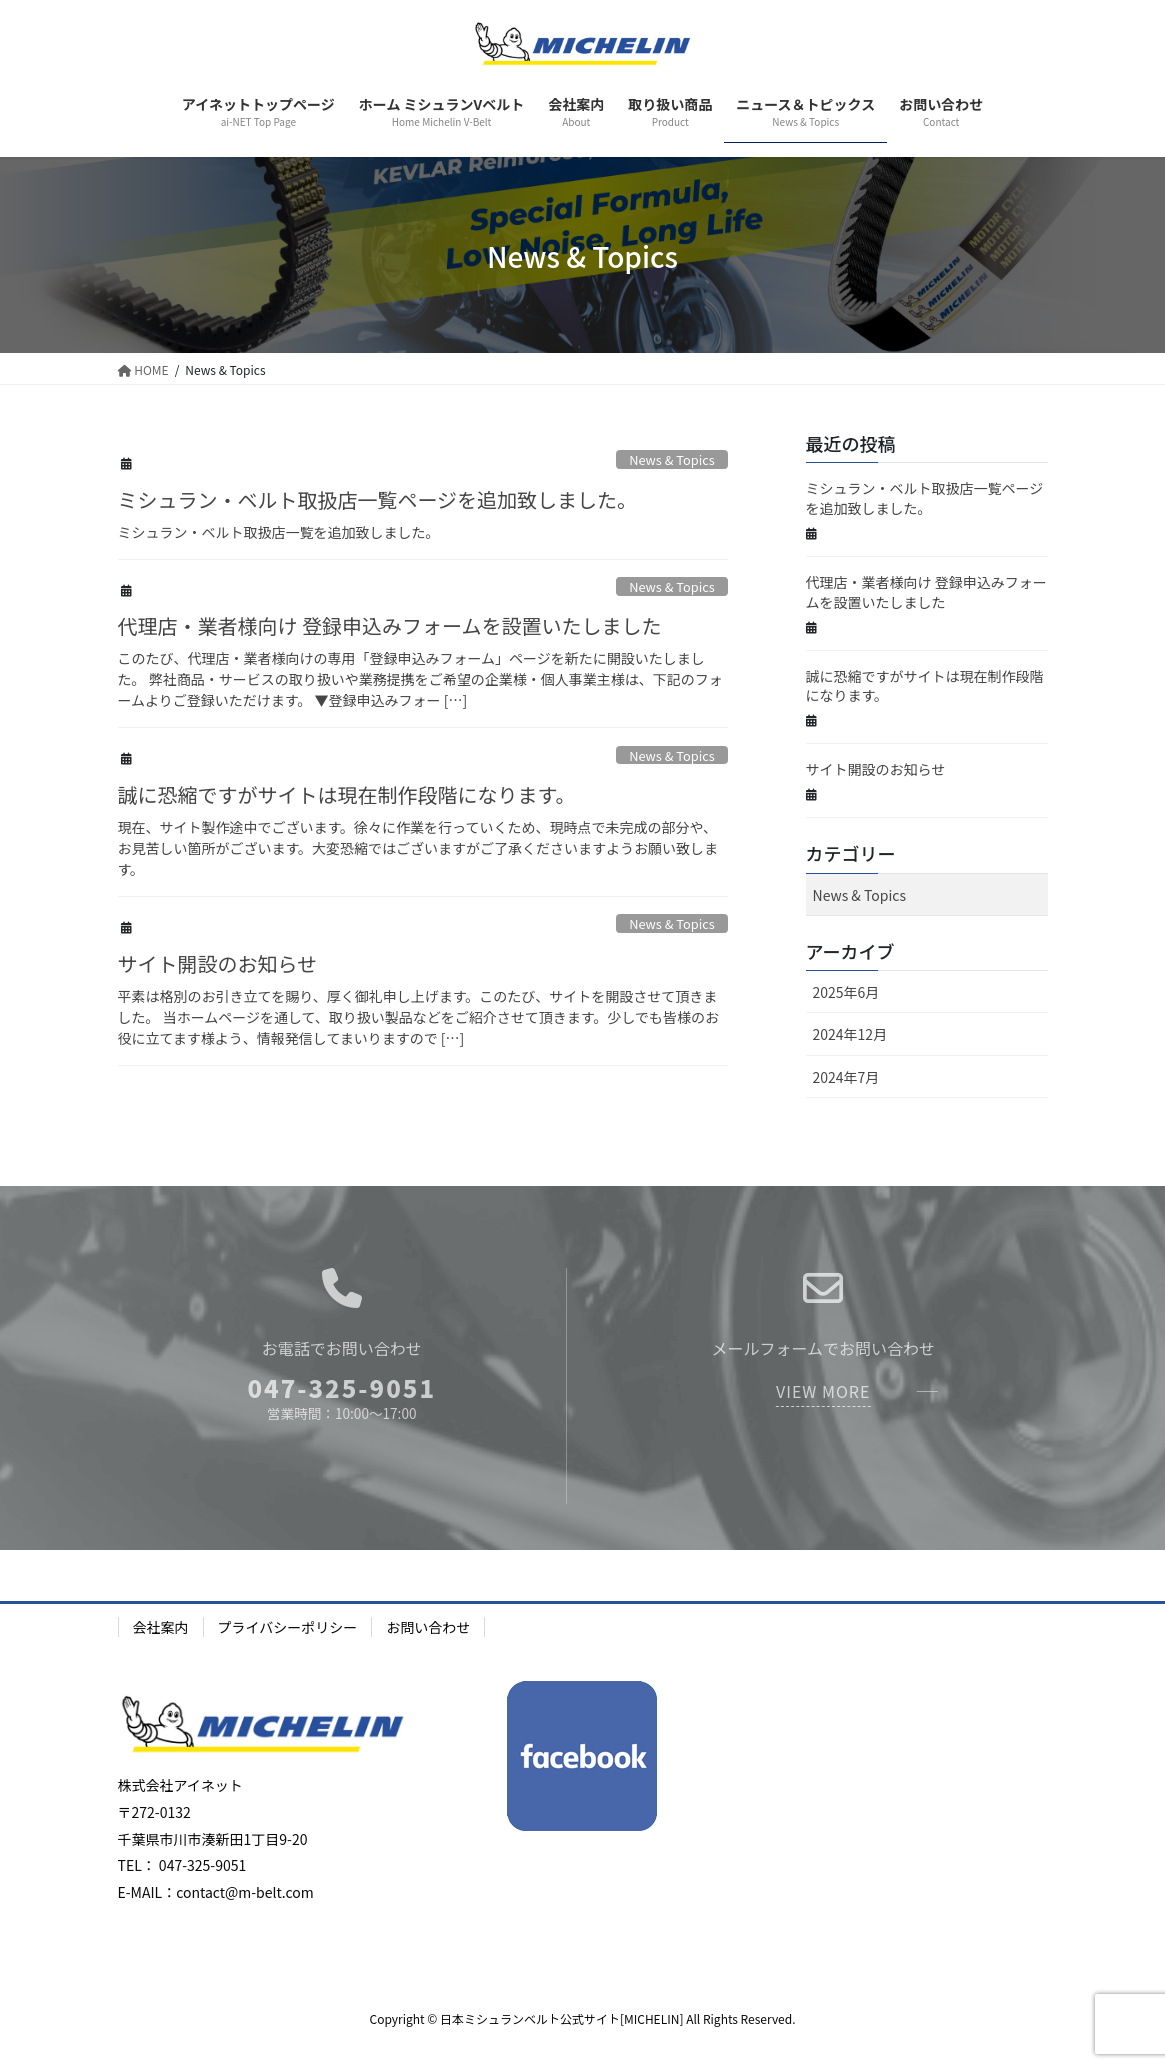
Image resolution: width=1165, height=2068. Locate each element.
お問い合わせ (428, 1627)
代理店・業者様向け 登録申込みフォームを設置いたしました (390, 625)
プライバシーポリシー (288, 1627)
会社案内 (161, 1627)
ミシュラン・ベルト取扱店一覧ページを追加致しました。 (378, 499)
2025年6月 (846, 992)
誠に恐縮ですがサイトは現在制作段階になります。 (347, 794)
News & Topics (671, 459)
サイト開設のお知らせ (218, 963)
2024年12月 (850, 1034)
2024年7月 (846, 1077)
